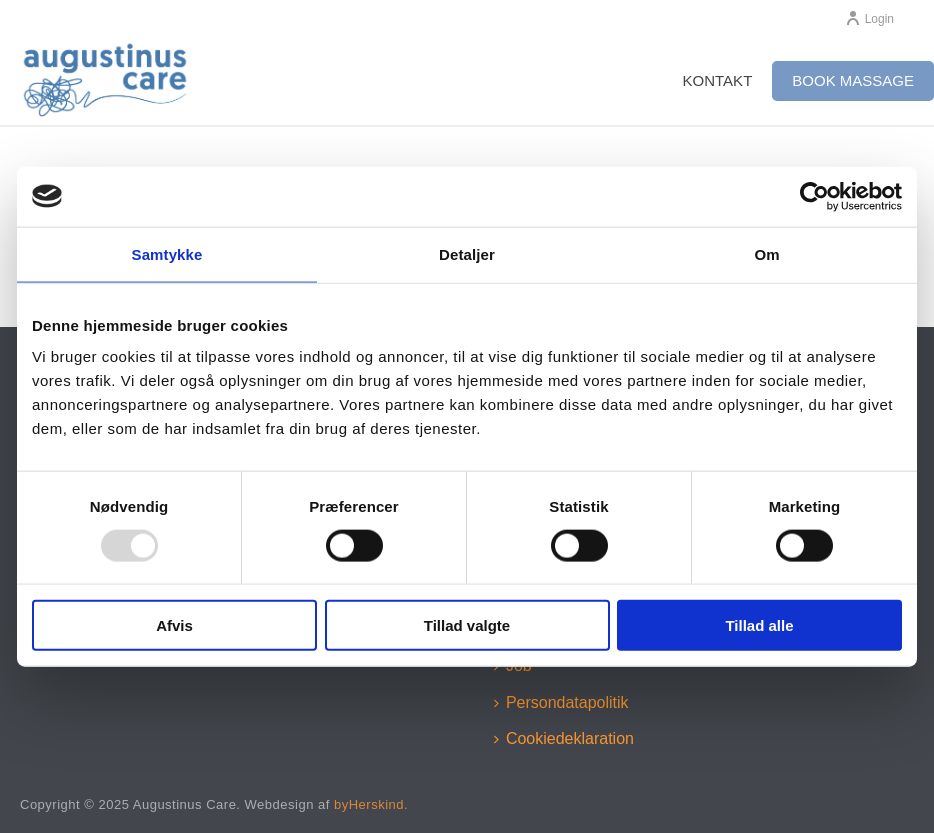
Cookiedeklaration (564, 738)
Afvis (174, 625)
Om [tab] (766, 253)
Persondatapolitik (561, 702)
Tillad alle (759, 625)
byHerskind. (371, 804)
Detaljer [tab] (467, 253)
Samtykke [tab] (167, 253)
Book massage (853, 80)
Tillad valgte (467, 625)
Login (869, 19)
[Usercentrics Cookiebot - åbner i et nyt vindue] (814, 196)
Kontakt (718, 80)
